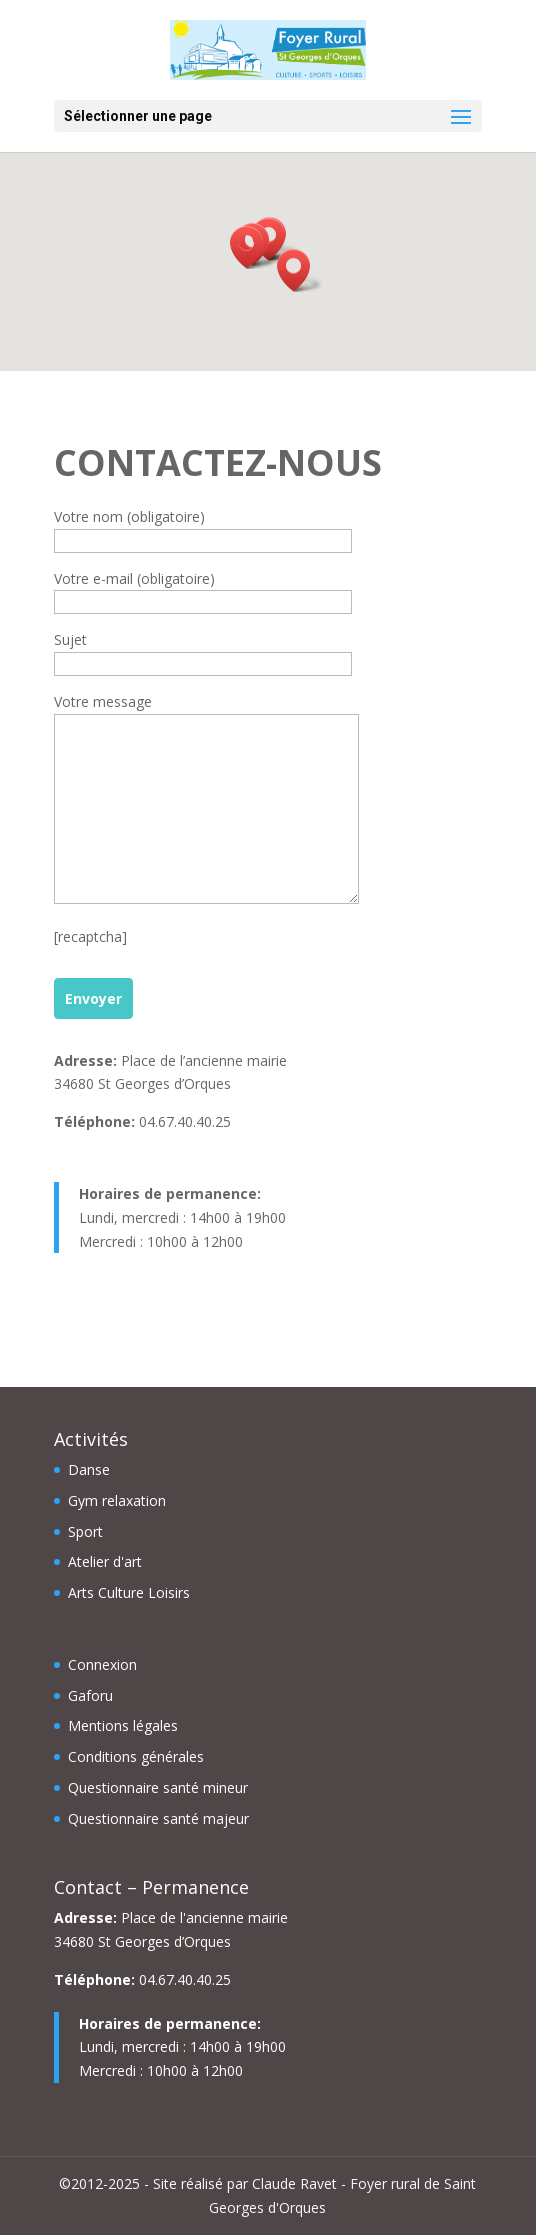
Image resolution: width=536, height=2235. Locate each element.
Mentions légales (123, 1725)
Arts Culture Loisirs (129, 1592)
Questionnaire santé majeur (158, 1818)
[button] (300, 270)
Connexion (102, 1664)
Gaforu (90, 1695)
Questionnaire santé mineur (158, 1787)
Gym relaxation (117, 1500)
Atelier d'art (105, 1561)
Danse (89, 1469)
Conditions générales (136, 1756)
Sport (85, 1531)
